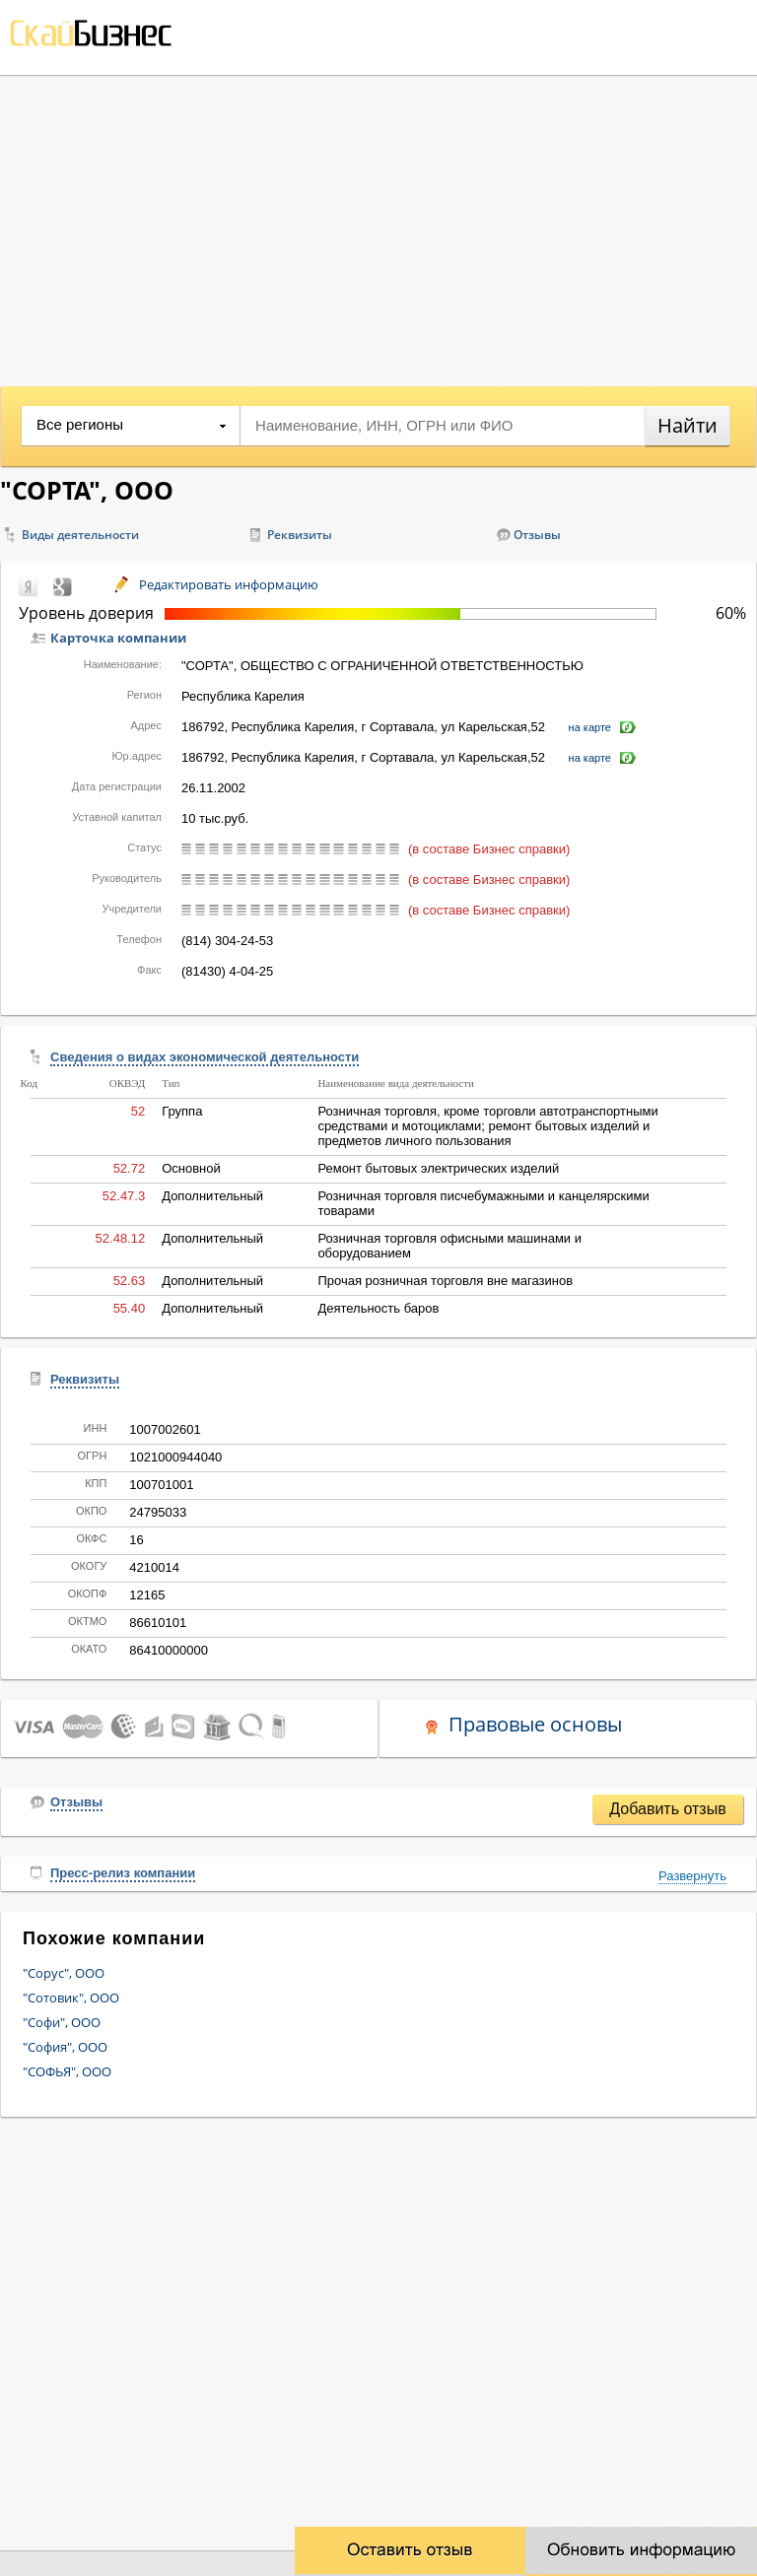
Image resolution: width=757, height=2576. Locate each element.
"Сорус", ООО (63, 1973)
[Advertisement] (378, 224)
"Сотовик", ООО (71, 1997)
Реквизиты (299, 534)
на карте (590, 727)
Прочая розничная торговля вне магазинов (445, 1280)
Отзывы (537, 534)
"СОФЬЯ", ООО (67, 2071)
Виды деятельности (80, 534)
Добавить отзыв (667, 1808)
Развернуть (692, 1875)
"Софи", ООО (62, 2022)
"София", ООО (65, 2047)
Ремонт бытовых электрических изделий (438, 1168)
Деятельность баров (378, 1308)
